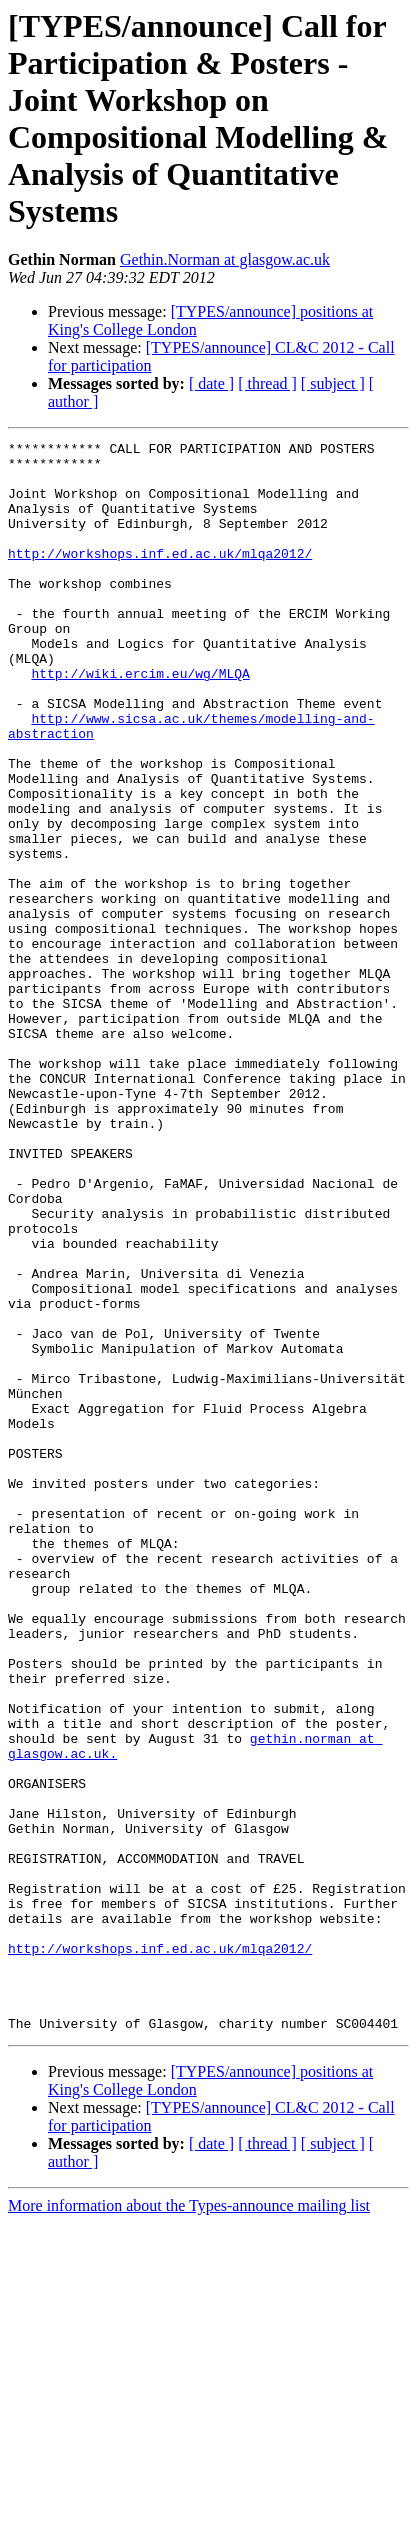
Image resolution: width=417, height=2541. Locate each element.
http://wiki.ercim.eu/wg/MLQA (140, 721)
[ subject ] (333, 383)
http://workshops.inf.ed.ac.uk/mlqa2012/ (160, 577)
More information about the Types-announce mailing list (189, 2523)
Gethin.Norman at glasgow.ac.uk (225, 259)
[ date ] (211, 383)
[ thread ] (267, 383)
